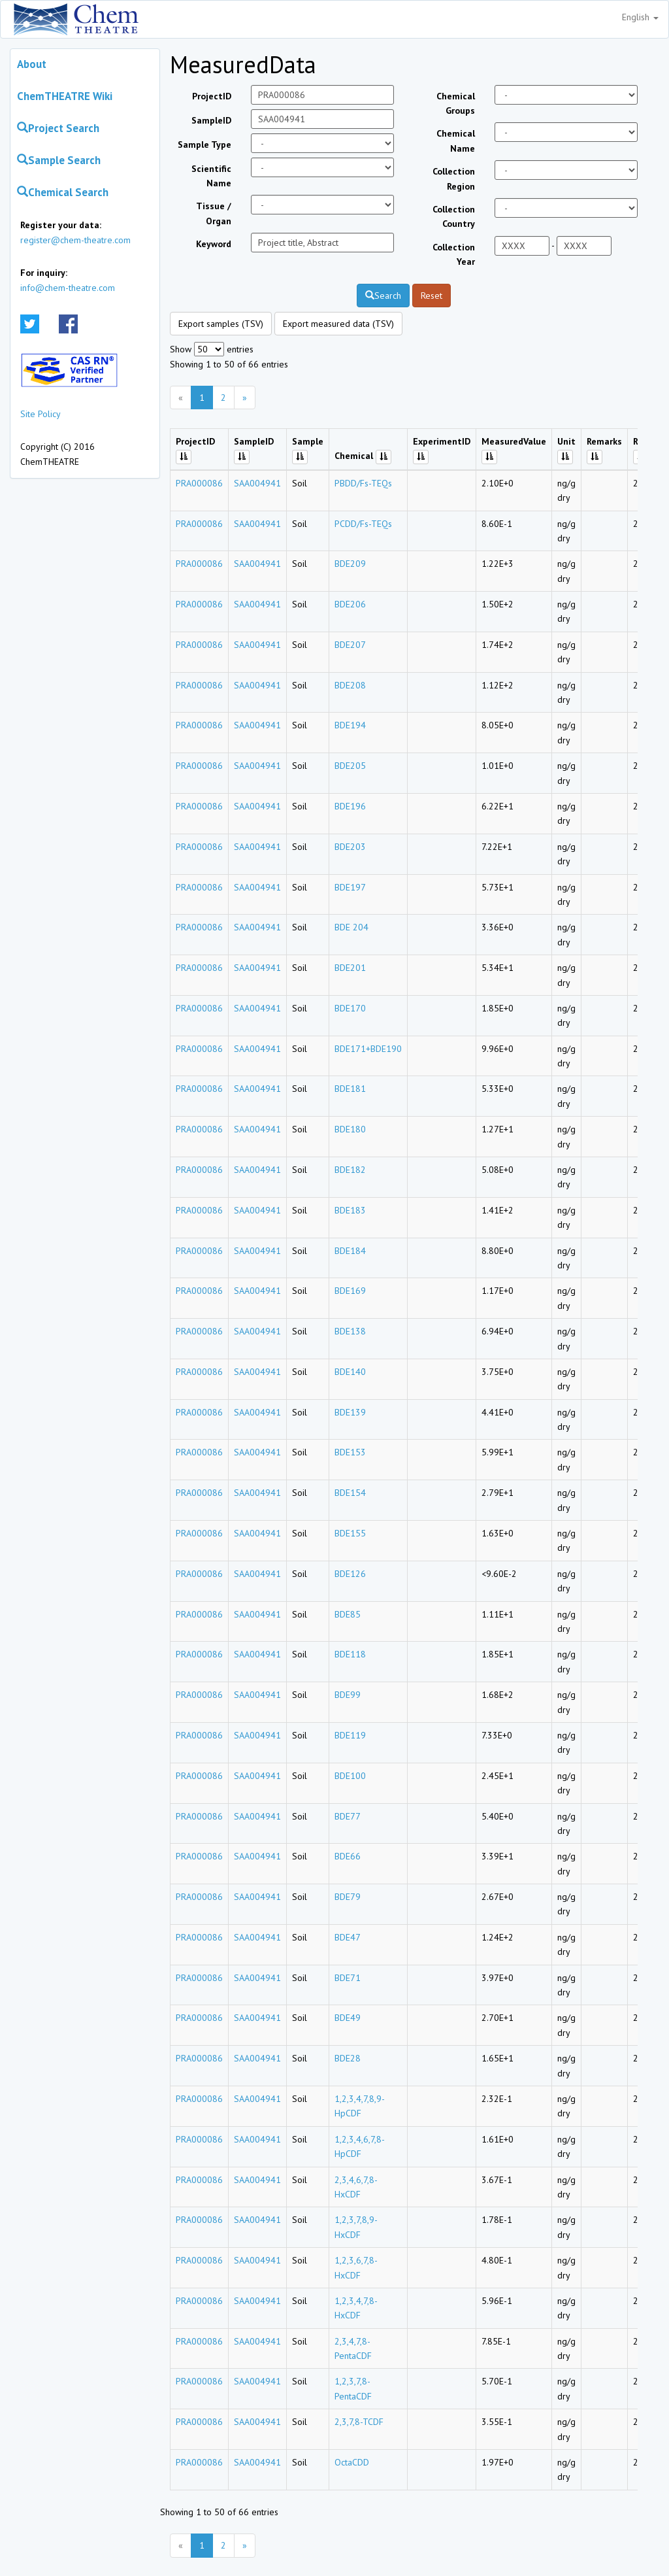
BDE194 (350, 725)
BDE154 (350, 1493)
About (31, 64)
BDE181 (350, 1088)
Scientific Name (211, 176)
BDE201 (350, 968)
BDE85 (347, 1614)
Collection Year (453, 254)
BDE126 (350, 1574)
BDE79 (347, 1897)
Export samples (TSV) (220, 324)
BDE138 (350, 1331)
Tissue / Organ (213, 213)
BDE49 (347, 2018)
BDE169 (350, 1290)
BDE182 (350, 1170)
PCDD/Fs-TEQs (363, 524)
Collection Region (453, 178)
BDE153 (350, 1452)
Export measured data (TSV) (338, 324)
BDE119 (350, 1735)
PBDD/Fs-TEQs (363, 483)
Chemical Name (455, 140)
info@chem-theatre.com (67, 288)
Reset (431, 295)
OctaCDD (351, 2462)
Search (383, 295)
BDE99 (347, 1695)
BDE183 (350, 1210)
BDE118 (350, 1654)
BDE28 (347, 2058)
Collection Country (453, 216)
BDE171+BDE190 (368, 1049)
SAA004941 (257, 483)
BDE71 (347, 1978)
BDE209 (350, 563)
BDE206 (350, 604)
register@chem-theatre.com (75, 240)
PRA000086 (199, 483)
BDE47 (347, 1937)
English (640, 17)
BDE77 (347, 1816)
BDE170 (350, 1008)
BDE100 (350, 1776)
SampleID (211, 120)
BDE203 (350, 847)
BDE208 (350, 685)
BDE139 (350, 1412)
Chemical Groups (455, 103)
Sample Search (59, 160)
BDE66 (347, 1856)
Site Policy (40, 414)
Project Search (58, 128)
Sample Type (204, 144)
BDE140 (350, 1372)
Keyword (213, 244)
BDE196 (350, 806)
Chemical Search (62, 192)
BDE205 (350, 765)
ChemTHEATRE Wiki (64, 96)
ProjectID (211, 96)
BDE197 (350, 887)
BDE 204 (351, 927)
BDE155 (350, 1533)
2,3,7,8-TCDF (358, 2422)
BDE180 (350, 1129)
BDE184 (350, 1251)
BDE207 (350, 645)
